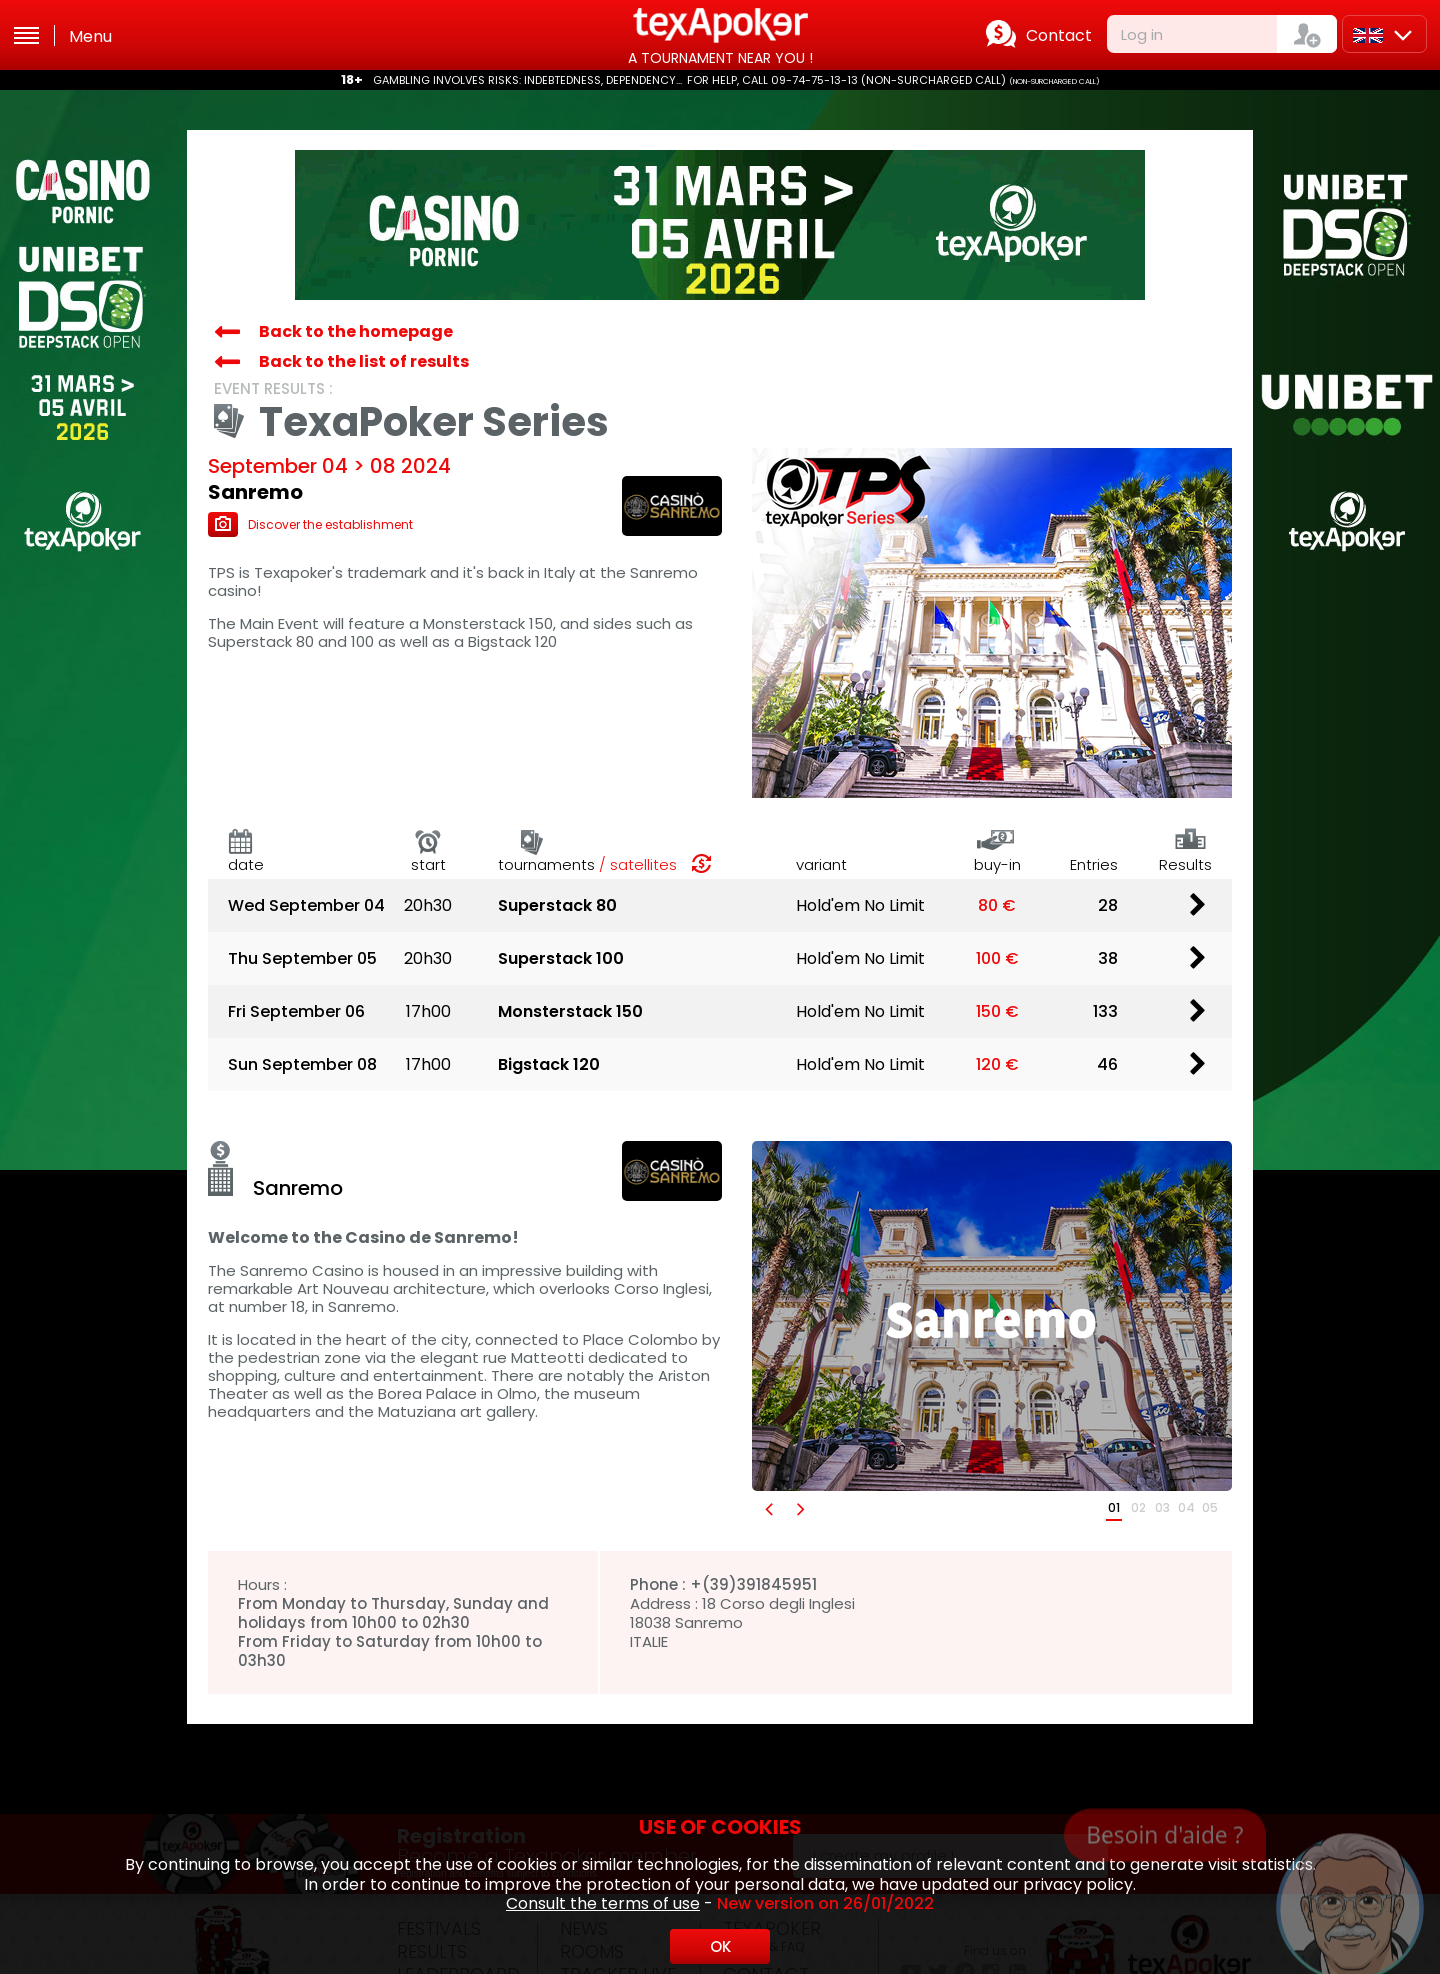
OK (720, 1946)
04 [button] (1186, 1507)
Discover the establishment (310, 524)
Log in (1142, 34)
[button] (768, 1508)
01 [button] (1114, 1507)
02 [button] (1138, 1507)
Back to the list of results (364, 361)
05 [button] (1210, 1507)
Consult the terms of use (603, 1903)
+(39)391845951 (753, 1584)
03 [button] (1162, 1507)
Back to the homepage (356, 331)
